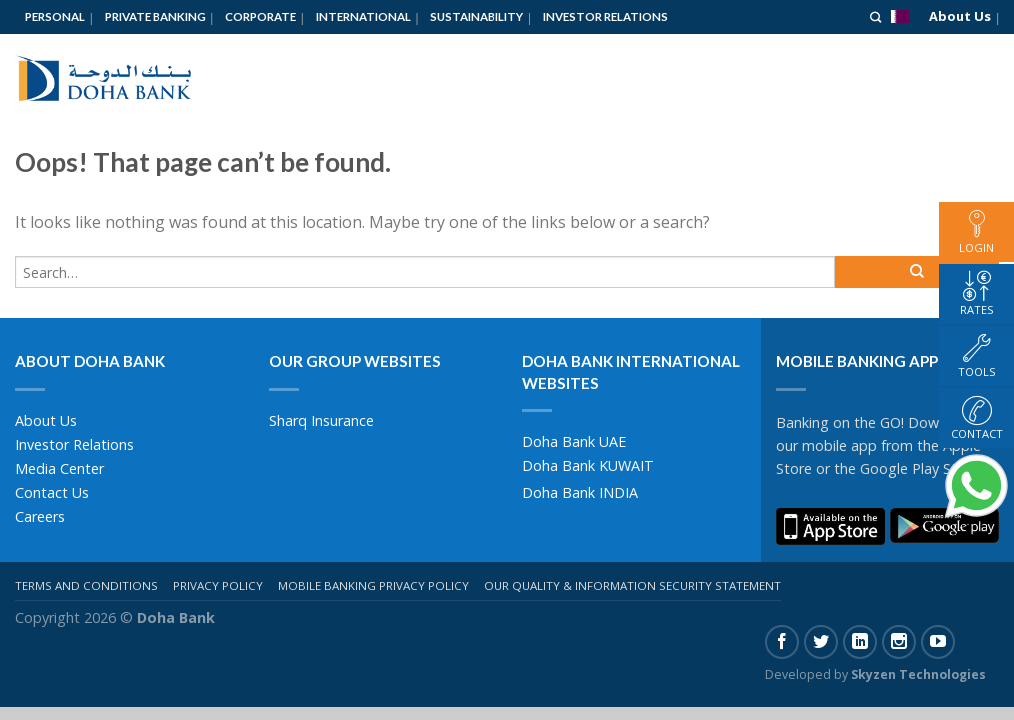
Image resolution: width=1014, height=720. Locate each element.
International (363, 16)
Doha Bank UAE (574, 441)
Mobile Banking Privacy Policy (373, 585)
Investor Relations (605, 16)
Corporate (260, 16)
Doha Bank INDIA (580, 492)
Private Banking (155, 16)
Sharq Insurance (321, 420)
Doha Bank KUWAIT (588, 465)
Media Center (59, 468)
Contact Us (52, 492)
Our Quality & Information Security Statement (632, 585)
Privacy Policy (218, 585)
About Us (960, 16)
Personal (55, 16)
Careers (40, 516)
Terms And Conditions (86, 585)
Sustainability (476, 16)
